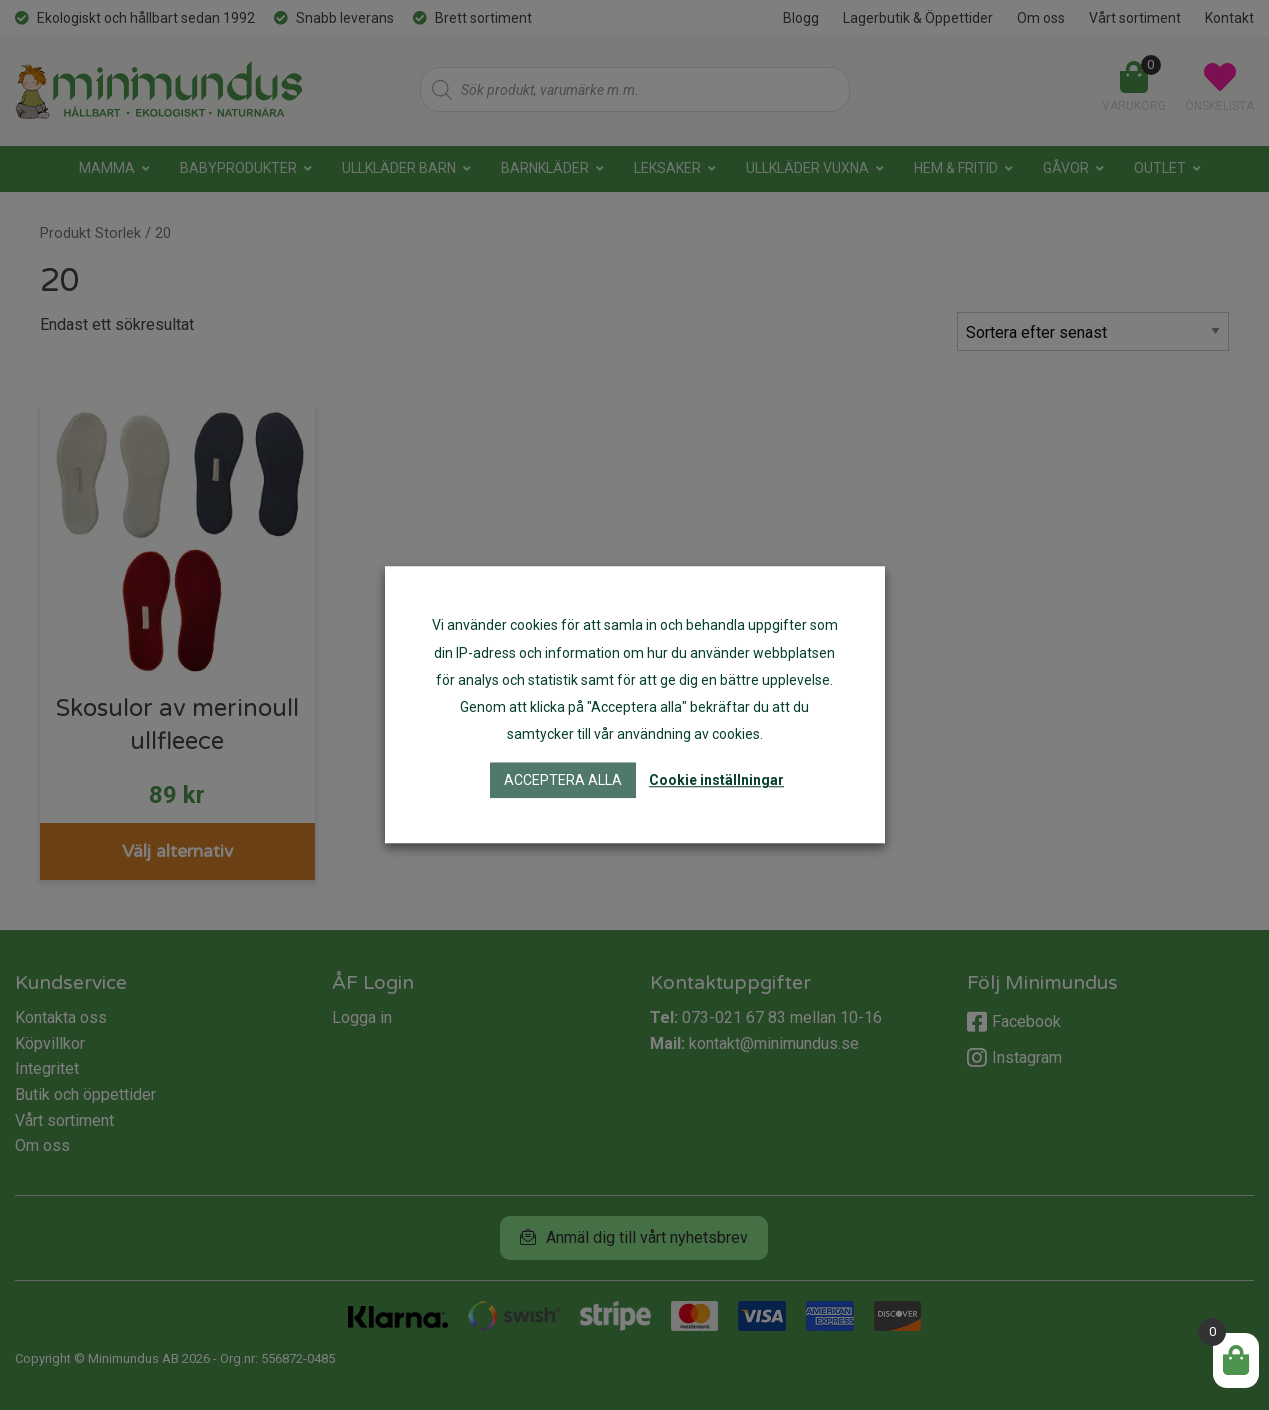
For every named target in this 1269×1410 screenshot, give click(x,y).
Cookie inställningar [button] (716, 781)
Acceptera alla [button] (563, 781)
